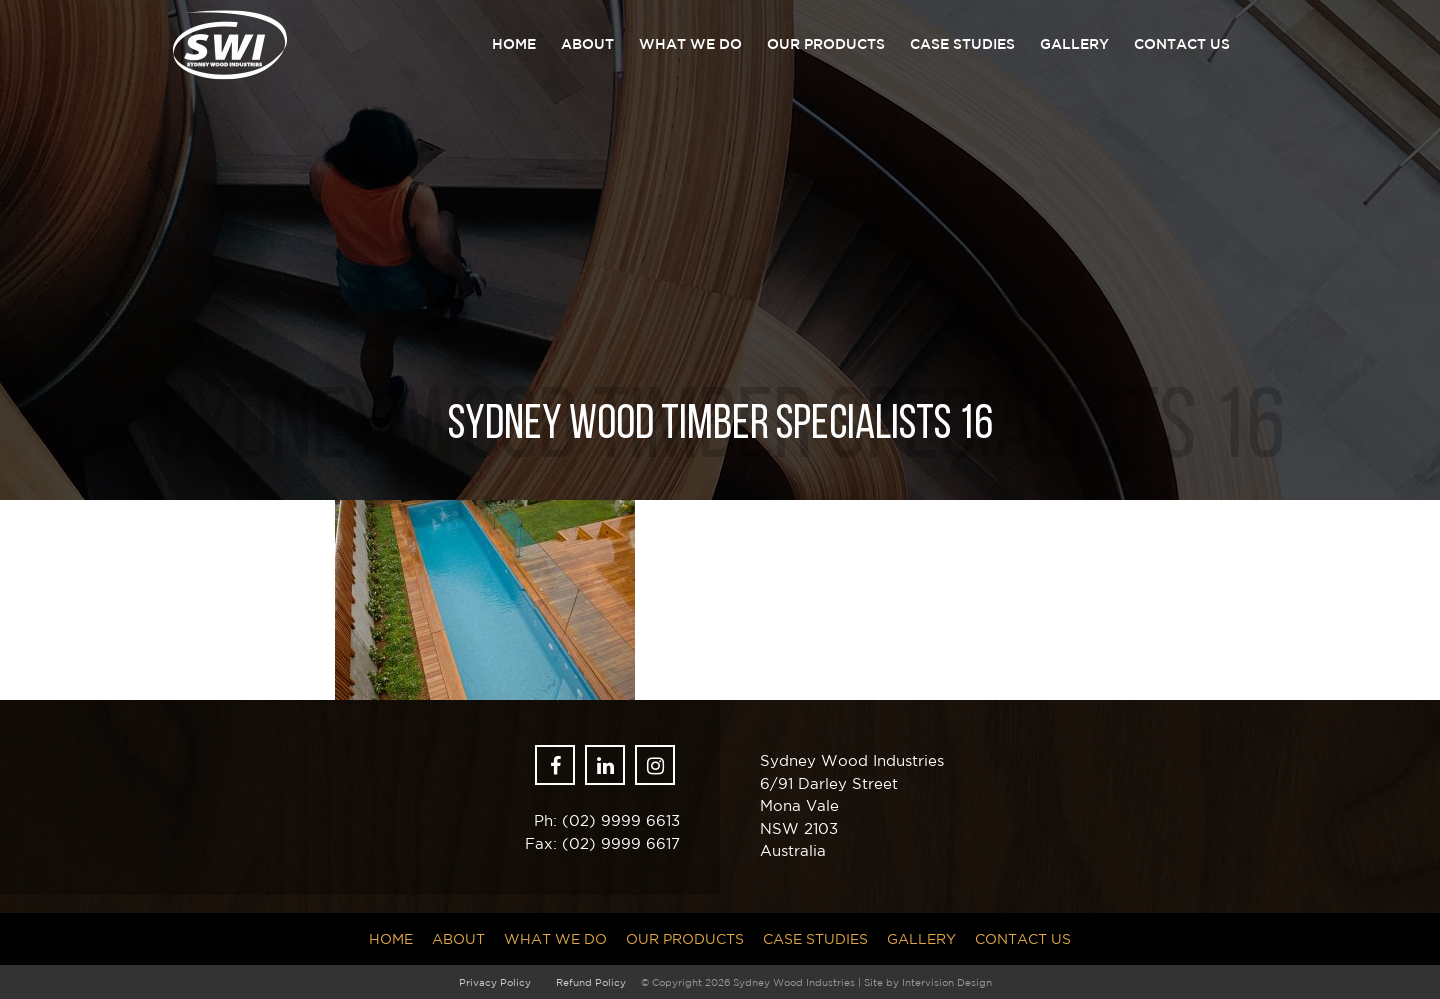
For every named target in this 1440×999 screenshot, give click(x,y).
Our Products (826, 44)
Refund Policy (591, 982)
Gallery (1074, 44)
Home (514, 44)
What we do (690, 44)
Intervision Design (947, 982)
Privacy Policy (495, 982)
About (587, 44)
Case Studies (962, 44)
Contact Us (1182, 44)
